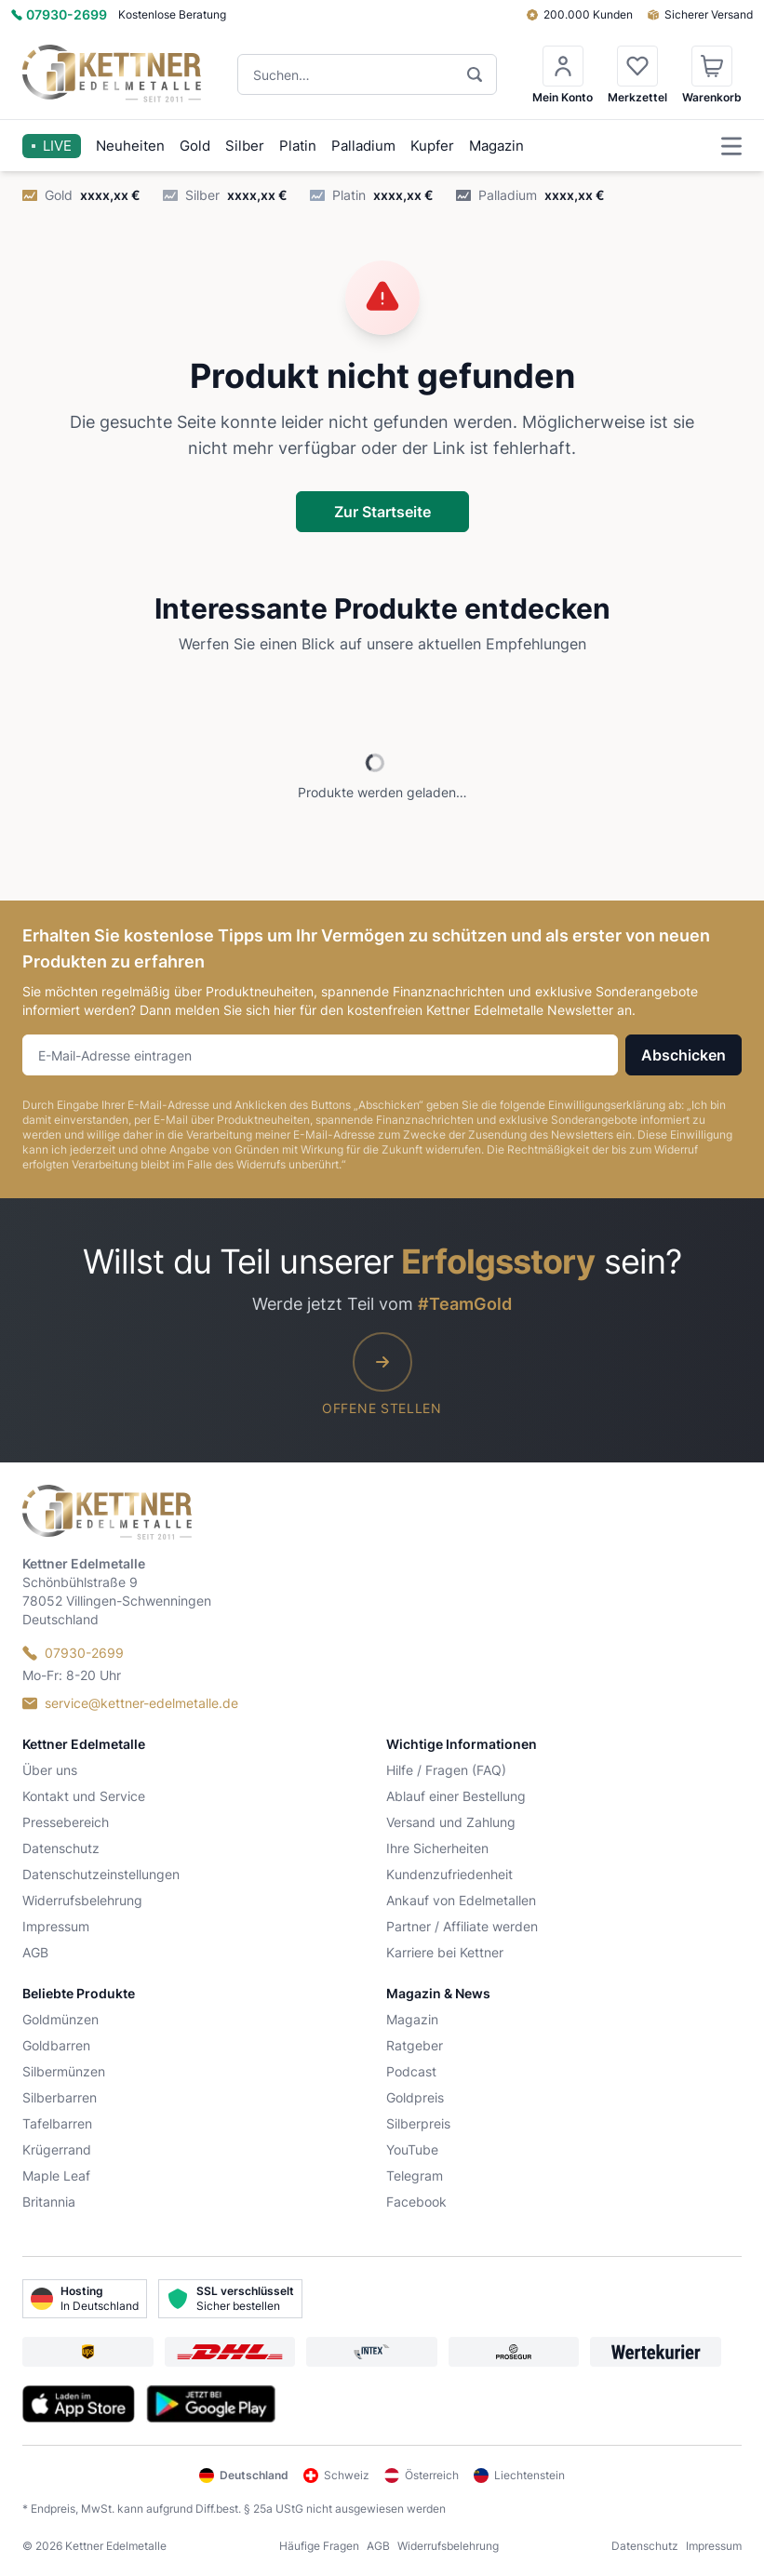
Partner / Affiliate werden (462, 1926)
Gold (195, 145)
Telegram (414, 2175)
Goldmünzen (60, 2019)
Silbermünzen (63, 2071)
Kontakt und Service (83, 1796)
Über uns (49, 1770)
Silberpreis (418, 2123)
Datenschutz (61, 1848)
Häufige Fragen (319, 2546)
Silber (244, 145)
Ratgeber (414, 2045)
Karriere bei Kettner (444, 1952)
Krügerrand (56, 2149)
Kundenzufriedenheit (449, 1874)
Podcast (411, 2071)
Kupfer (432, 145)
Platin (297, 145)
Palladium (363, 145)
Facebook (416, 2201)
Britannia (48, 2201)
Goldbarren (56, 2045)
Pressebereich (65, 1822)
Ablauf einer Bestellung (456, 1796)
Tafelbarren (57, 2123)
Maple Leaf (56, 2175)
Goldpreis (415, 2097)
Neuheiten (130, 145)
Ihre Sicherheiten (437, 1848)
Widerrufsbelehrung (82, 1900)
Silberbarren (59, 2097)
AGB (35, 1952)
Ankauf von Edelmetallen (461, 1900)
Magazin (496, 145)
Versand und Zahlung (451, 1822)
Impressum (55, 1926)
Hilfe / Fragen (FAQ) (446, 1770)
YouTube (412, 2149)
